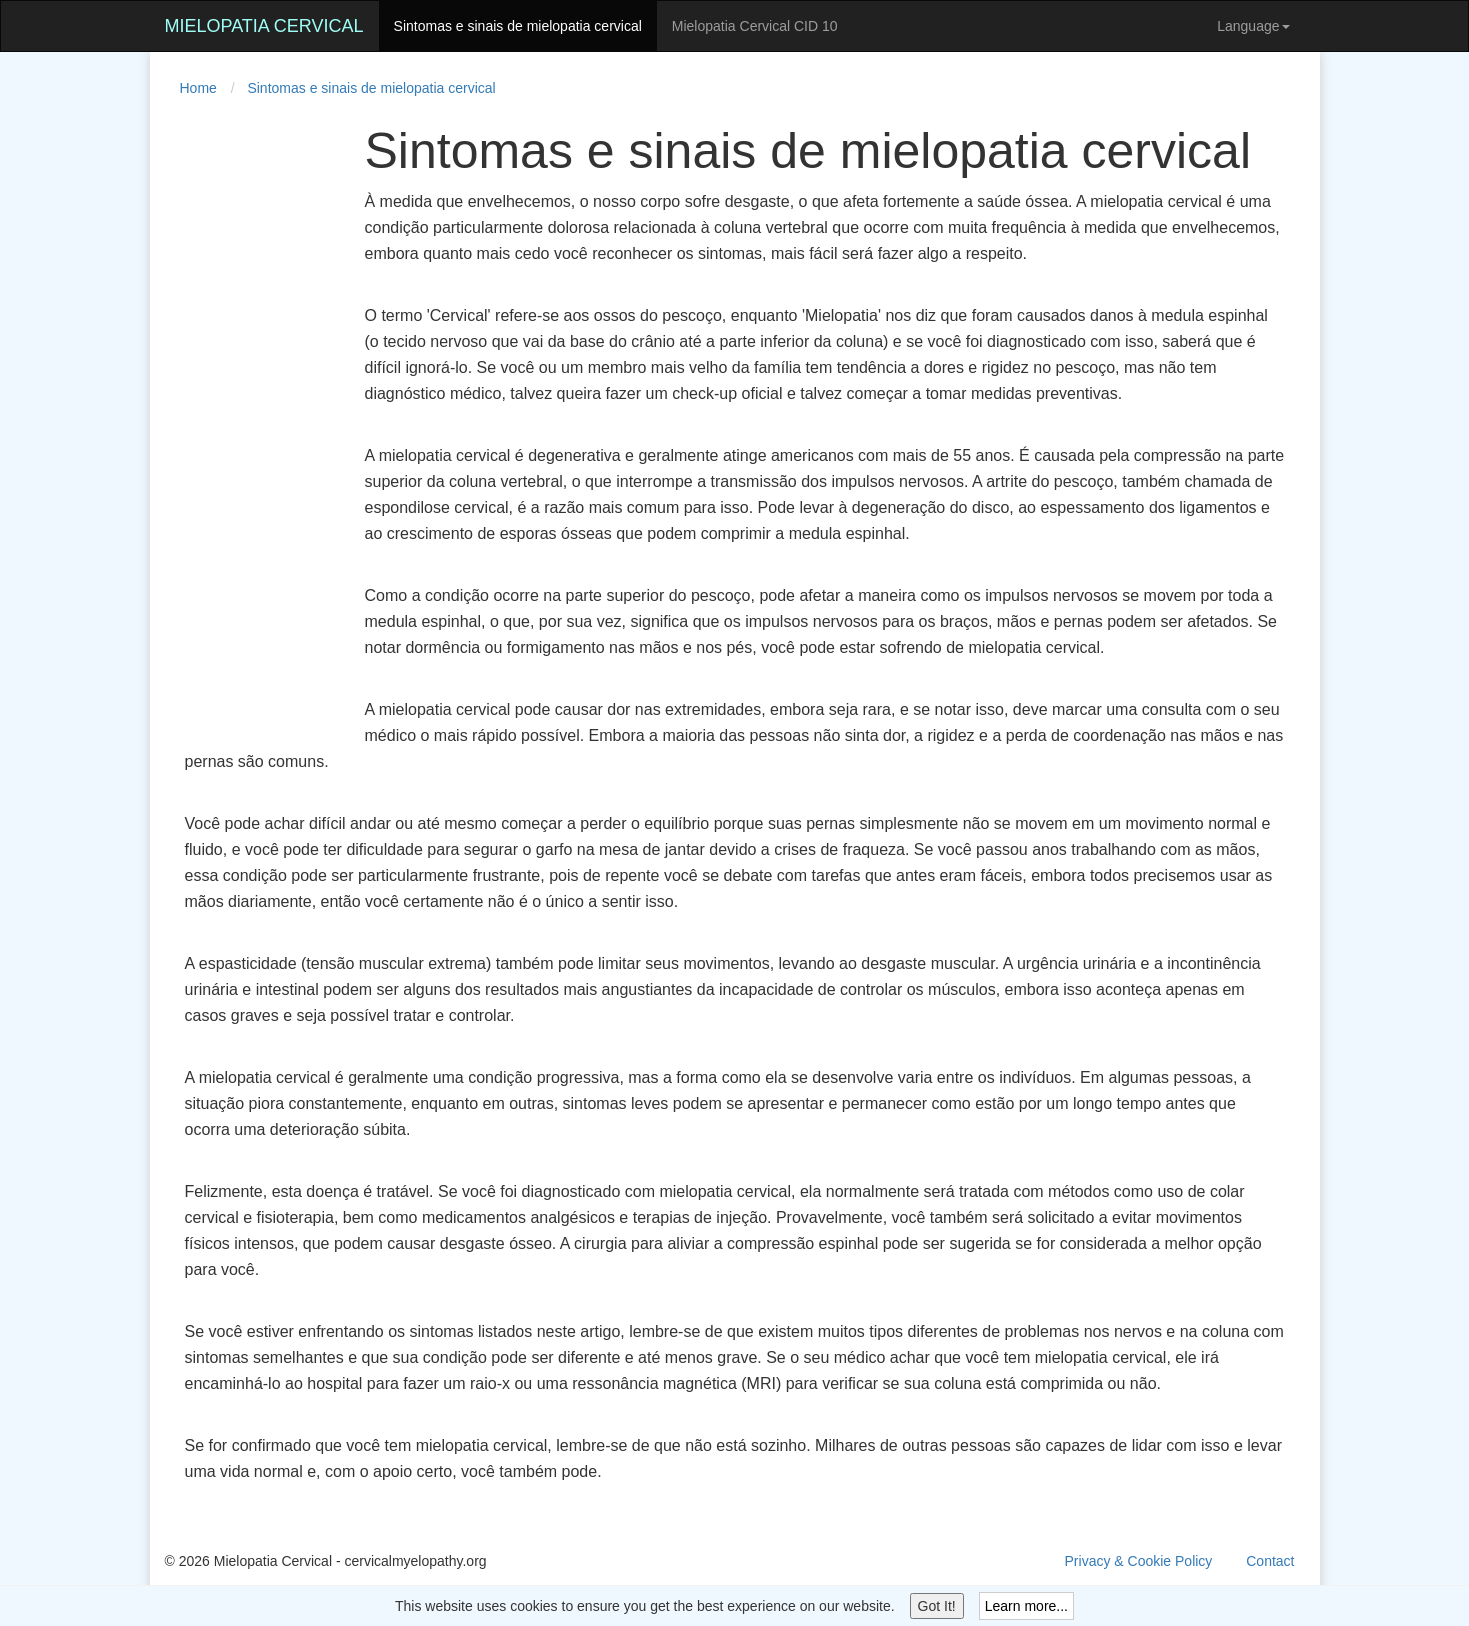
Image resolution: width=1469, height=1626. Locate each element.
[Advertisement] (245, 424)
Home (198, 88)
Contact (1270, 1561)
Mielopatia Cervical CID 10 (755, 26)
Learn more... (1026, 1606)
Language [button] (1253, 26)
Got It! (937, 1606)
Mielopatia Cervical (264, 26)
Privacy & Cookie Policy (1139, 1561)
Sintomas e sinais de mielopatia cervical (518, 26)
